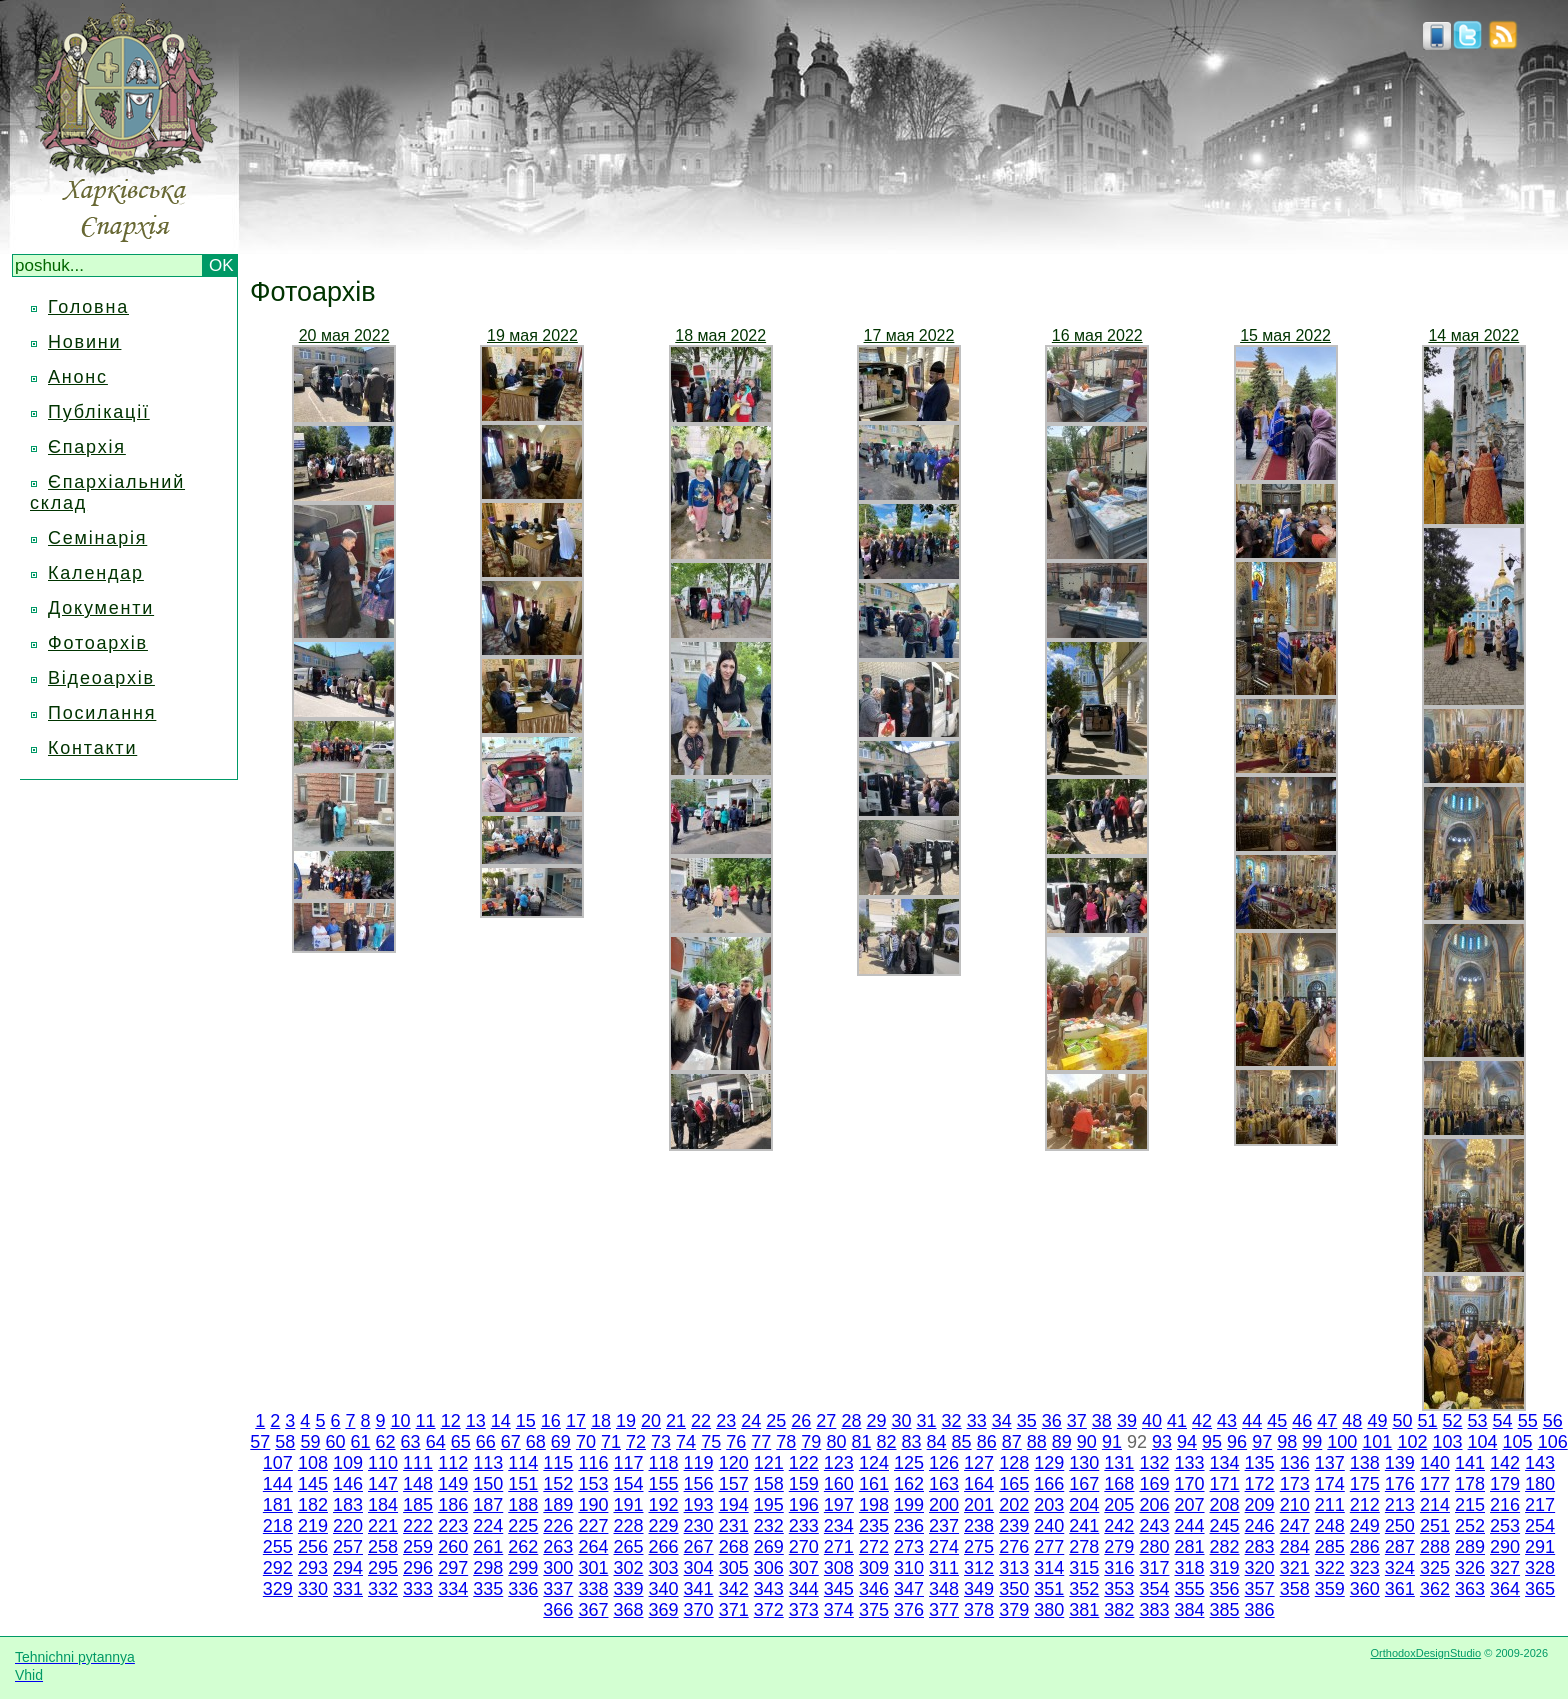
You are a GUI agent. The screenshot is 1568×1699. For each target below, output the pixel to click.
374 (839, 1610)
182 (313, 1505)
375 (874, 1610)
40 (1152, 1421)
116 (593, 1463)
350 (1014, 1589)
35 (1027, 1421)
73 (661, 1442)
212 (1365, 1505)
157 (734, 1484)
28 (851, 1421)
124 (874, 1463)
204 (1084, 1505)
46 (1302, 1421)
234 (839, 1526)
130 (1084, 1463)
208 (1225, 1505)
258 (383, 1547)
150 (488, 1484)
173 (1295, 1484)
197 (839, 1505)
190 (593, 1505)
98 (1287, 1442)
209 (1260, 1505)
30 (901, 1421)
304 (699, 1568)
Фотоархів (98, 643)
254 (1540, 1526)
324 (1400, 1568)
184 (383, 1505)
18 (601, 1421)
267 (699, 1547)
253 (1505, 1526)
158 (769, 1484)
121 (769, 1463)
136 (1295, 1463)
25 (776, 1421)
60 (335, 1442)
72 (636, 1442)
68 (536, 1442)
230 (699, 1526)
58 (285, 1442)
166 (1049, 1484)
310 (909, 1568)
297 (453, 1568)
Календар (96, 573)
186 (453, 1505)
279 (1119, 1547)
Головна (88, 307)
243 (1154, 1526)
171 (1225, 1484)
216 (1505, 1505)
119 (699, 1463)
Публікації (99, 412)
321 (1295, 1568)
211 (1330, 1505)
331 (348, 1589)
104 (1483, 1442)
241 (1084, 1526)
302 (628, 1568)
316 (1119, 1568)
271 (839, 1547)
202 (1014, 1505)
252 (1470, 1526)
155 (664, 1484)
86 (987, 1442)
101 (1377, 1442)
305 (734, 1568)
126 (944, 1463)
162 (909, 1484)
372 (769, 1610)
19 (626, 1421)
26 (801, 1421)
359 (1330, 1589)
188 (523, 1505)
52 (1453, 1421)
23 (726, 1421)
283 (1260, 1547)
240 (1049, 1526)
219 (313, 1526)
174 (1330, 1484)
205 (1119, 1505)
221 (383, 1526)
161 (874, 1484)
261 (488, 1547)
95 (1212, 1442)
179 (1505, 1484)
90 (1087, 1442)
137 (1330, 1463)
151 (523, 1484)
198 (874, 1505)
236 (909, 1526)
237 (944, 1526)
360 (1365, 1589)
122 (804, 1463)
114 (523, 1463)
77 (761, 1442)
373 (804, 1610)
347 (909, 1589)
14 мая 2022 (1473, 335)
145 (313, 1484)
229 (664, 1526)
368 (628, 1610)
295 (383, 1568)
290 (1505, 1547)
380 (1049, 1610)
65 (461, 1442)
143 (1540, 1463)
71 (611, 1442)
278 (1084, 1547)
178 (1470, 1484)
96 (1237, 1442)
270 (804, 1547)
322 (1330, 1568)
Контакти (92, 748)
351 (1049, 1589)
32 (952, 1421)
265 (628, 1547)
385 (1225, 1610)
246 (1260, 1526)
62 (386, 1442)
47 (1327, 1421)
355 (1189, 1589)
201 (979, 1505)
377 (944, 1610)
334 (453, 1589)
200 (944, 1505)
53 (1478, 1421)
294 (348, 1568)
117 (628, 1463)
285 (1330, 1547)
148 (418, 1484)
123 (839, 1463)
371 (734, 1610)
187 (488, 1505)
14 (501, 1421)
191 (628, 1505)
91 (1112, 1442)
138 (1365, 1463)
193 (699, 1505)
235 (874, 1526)
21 (676, 1421)
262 (523, 1547)
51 (1427, 1421)
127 (979, 1463)
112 (453, 1463)
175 (1365, 1484)
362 (1435, 1589)
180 (1540, 1484)
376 (909, 1610)
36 (1052, 1421)
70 (586, 1442)
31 (927, 1421)
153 (593, 1484)
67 (511, 1442)
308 (839, 1568)
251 (1435, 1526)
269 (769, 1547)
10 (401, 1421)
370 (699, 1610)
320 (1260, 1568)
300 (558, 1568)
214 (1435, 1505)
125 (909, 1463)
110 (383, 1463)
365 (1540, 1589)
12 (451, 1421)
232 (769, 1526)
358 (1295, 1589)
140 (1435, 1463)
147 (383, 1484)
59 (310, 1442)
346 (874, 1589)
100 (1342, 1442)
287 (1400, 1547)
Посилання (102, 713)
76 (736, 1442)
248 (1330, 1526)
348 (944, 1589)
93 (1162, 1442)
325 (1435, 1568)
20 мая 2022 (344, 335)
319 (1225, 1568)
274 (944, 1547)
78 (786, 1442)
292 (278, 1568)
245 (1225, 1526)
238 (979, 1526)
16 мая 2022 (1097, 335)
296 (418, 1568)
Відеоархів (101, 678)
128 (1014, 1463)
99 (1312, 1442)
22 (701, 1421)
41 (1177, 1421)
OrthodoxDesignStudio (1425, 1653)
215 (1470, 1505)
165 (1014, 1484)
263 (558, 1547)
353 (1119, 1589)
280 (1154, 1547)
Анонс (78, 377)
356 (1225, 1589)
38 (1102, 1421)
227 (593, 1526)
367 (593, 1610)
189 (558, 1505)
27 (826, 1421)
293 (313, 1568)
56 (1553, 1421)
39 (1127, 1421)
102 (1412, 1442)
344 (804, 1589)
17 (576, 1421)
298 (488, 1568)
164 (979, 1484)
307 (804, 1568)
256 (313, 1547)
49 (1377, 1421)
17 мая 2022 (909, 335)
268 (734, 1547)
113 (488, 1463)
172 (1260, 1484)
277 (1049, 1547)
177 (1435, 1484)
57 (260, 1442)
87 (1012, 1442)
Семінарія (97, 538)
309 (874, 1568)
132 (1154, 1463)
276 (1014, 1547)
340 (664, 1589)
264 (593, 1547)
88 (1037, 1442)
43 (1227, 1421)
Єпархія (87, 447)
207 (1189, 1505)
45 (1277, 1421)
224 (488, 1526)
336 (523, 1589)
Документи (101, 608)
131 (1119, 1463)
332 (383, 1589)
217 (1540, 1505)
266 (664, 1547)
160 (839, 1484)
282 (1225, 1547)
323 (1365, 1568)
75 (711, 1442)
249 (1365, 1526)
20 (651, 1421)
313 (1014, 1568)
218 (278, 1526)
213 (1400, 1505)
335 (488, 1589)
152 (558, 1484)
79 (811, 1442)
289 (1470, 1547)
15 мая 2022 (1285, 335)
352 (1084, 1589)
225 (523, 1526)
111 (418, 1463)
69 (561, 1442)
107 (278, 1463)
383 (1154, 1610)
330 (313, 1589)
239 (1014, 1526)
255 (278, 1547)
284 (1295, 1547)
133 (1189, 1463)
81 (861, 1442)
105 (1518, 1442)
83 (912, 1442)
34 (1002, 1421)
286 (1365, 1547)
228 (628, 1526)
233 (804, 1526)
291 (1540, 1547)
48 (1352, 1421)
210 (1295, 1505)
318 (1189, 1568)
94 (1187, 1442)
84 (937, 1442)
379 (1014, 1610)
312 (979, 1568)
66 (486, 1442)
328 (1540, 1568)
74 (686, 1442)
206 (1154, 1505)
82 (886, 1442)
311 (944, 1568)
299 (523, 1568)
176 (1400, 1484)
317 (1154, 1568)
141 (1470, 1463)
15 (526, 1421)
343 (769, 1589)
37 (1077, 1421)
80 (836, 1442)
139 (1400, 1463)
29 (876, 1421)
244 (1189, 1526)
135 (1260, 1463)
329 (278, 1589)
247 (1295, 1526)
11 (426, 1421)
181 (278, 1505)
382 (1119, 1610)
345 (839, 1589)
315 (1084, 1568)
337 (558, 1589)
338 (593, 1589)
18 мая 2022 (720, 335)
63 (411, 1442)
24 (751, 1421)
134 (1225, 1463)
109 (348, 1463)
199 (909, 1505)
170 (1189, 1484)
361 (1400, 1589)
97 (1262, 1442)
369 (664, 1610)
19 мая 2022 (532, 335)
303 (664, 1568)
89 (1062, 1442)
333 (418, 1589)
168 (1119, 1484)
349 (979, 1589)
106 (1553, 1442)
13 (476, 1421)
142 (1505, 1463)
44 (1252, 1421)
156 (699, 1484)
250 (1400, 1526)
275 (979, 1547)
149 (453, 1484)
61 (360, 1442)
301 (593, 1568)
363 (1470, 1589)
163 (944, 1484)
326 (1470, 1568)
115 (558, 1463)
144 (278, 1484)
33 (977, 1421)
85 (962, 1442)
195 (769, 1505)
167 (1084, 1484)
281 (1189, 1547)
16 (551, 1421)
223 (453, 1526)
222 (418, 1526)
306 (769, 1568)
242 (1119, 1526)
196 (804, 1505)
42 (1202, 1421)
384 (1189, 1610)
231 (734, 1526)
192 (664, 1505)
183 (348, 1505)
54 (1503, 1421)
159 (804, 1484)
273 (909, 1547)
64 (436, 1442)
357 (1260, 1589)
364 (1505, 1589)
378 (979, 1610)
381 (1084, 1610)
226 (558, 1526)
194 (734, 1505)
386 (1260, 1610)
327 (1505, 1568)
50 (1402, 1421)
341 (699, 1589)
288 (1435, 1547)
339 (628, 1589)
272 (874, 1547)
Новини (84, 342)
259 (418, 1547)
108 (313, 1463)
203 (1049, 1505)
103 (1447, 1442)
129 (1049, 1463)
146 (348, 1484)
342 (734, 1589)
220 (348, 1526)
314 (1049, 1568)
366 (558, 1610)
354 (1154, 1589)
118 (664, 1463)
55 (1528, 1421)
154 (628, 1484)
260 (453, 1547)
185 (418, 1505)
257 (348, 1547)
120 (734, 1463)
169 (1154, 1484)
